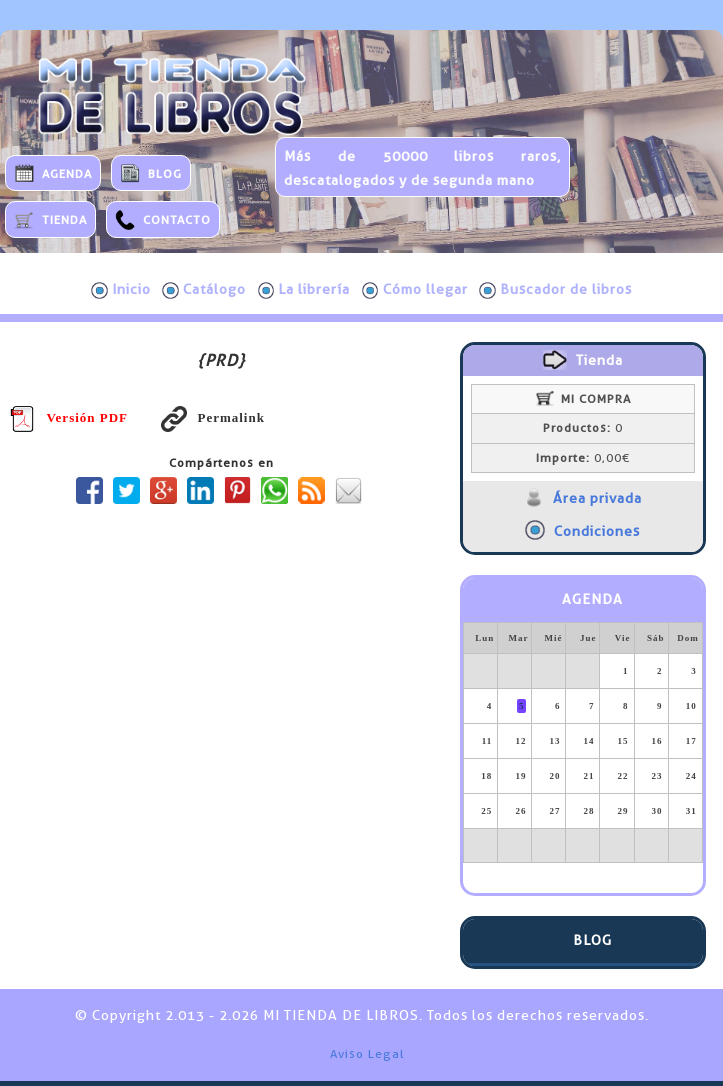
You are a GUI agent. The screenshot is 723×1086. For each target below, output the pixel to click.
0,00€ (583, 458)
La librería (304, 290)
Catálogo (204, 290)
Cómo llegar (415, 290)
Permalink (213, 417)
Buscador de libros (555, 290)
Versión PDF (69, 417)
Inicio (121, 290)
